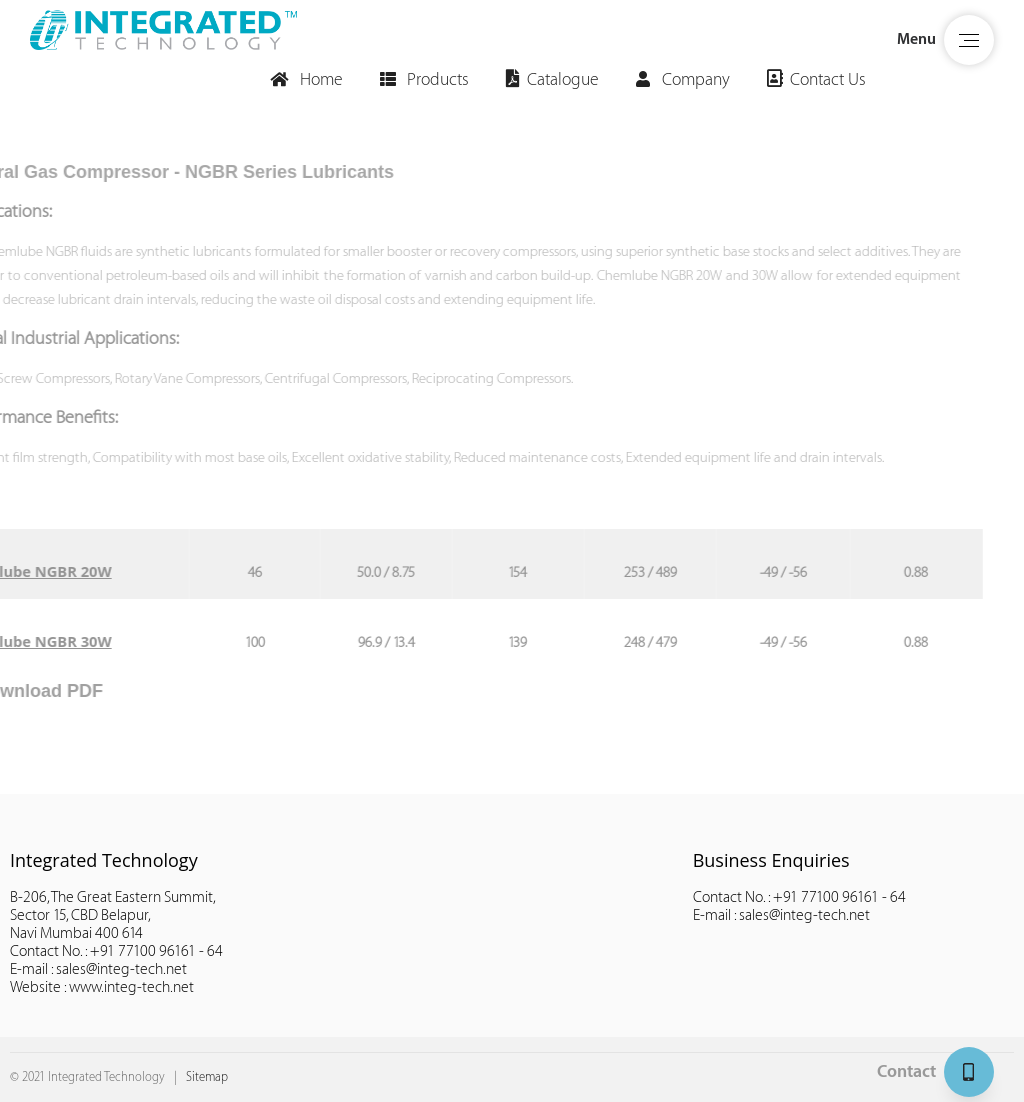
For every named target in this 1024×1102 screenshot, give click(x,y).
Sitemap (207, 1077)
